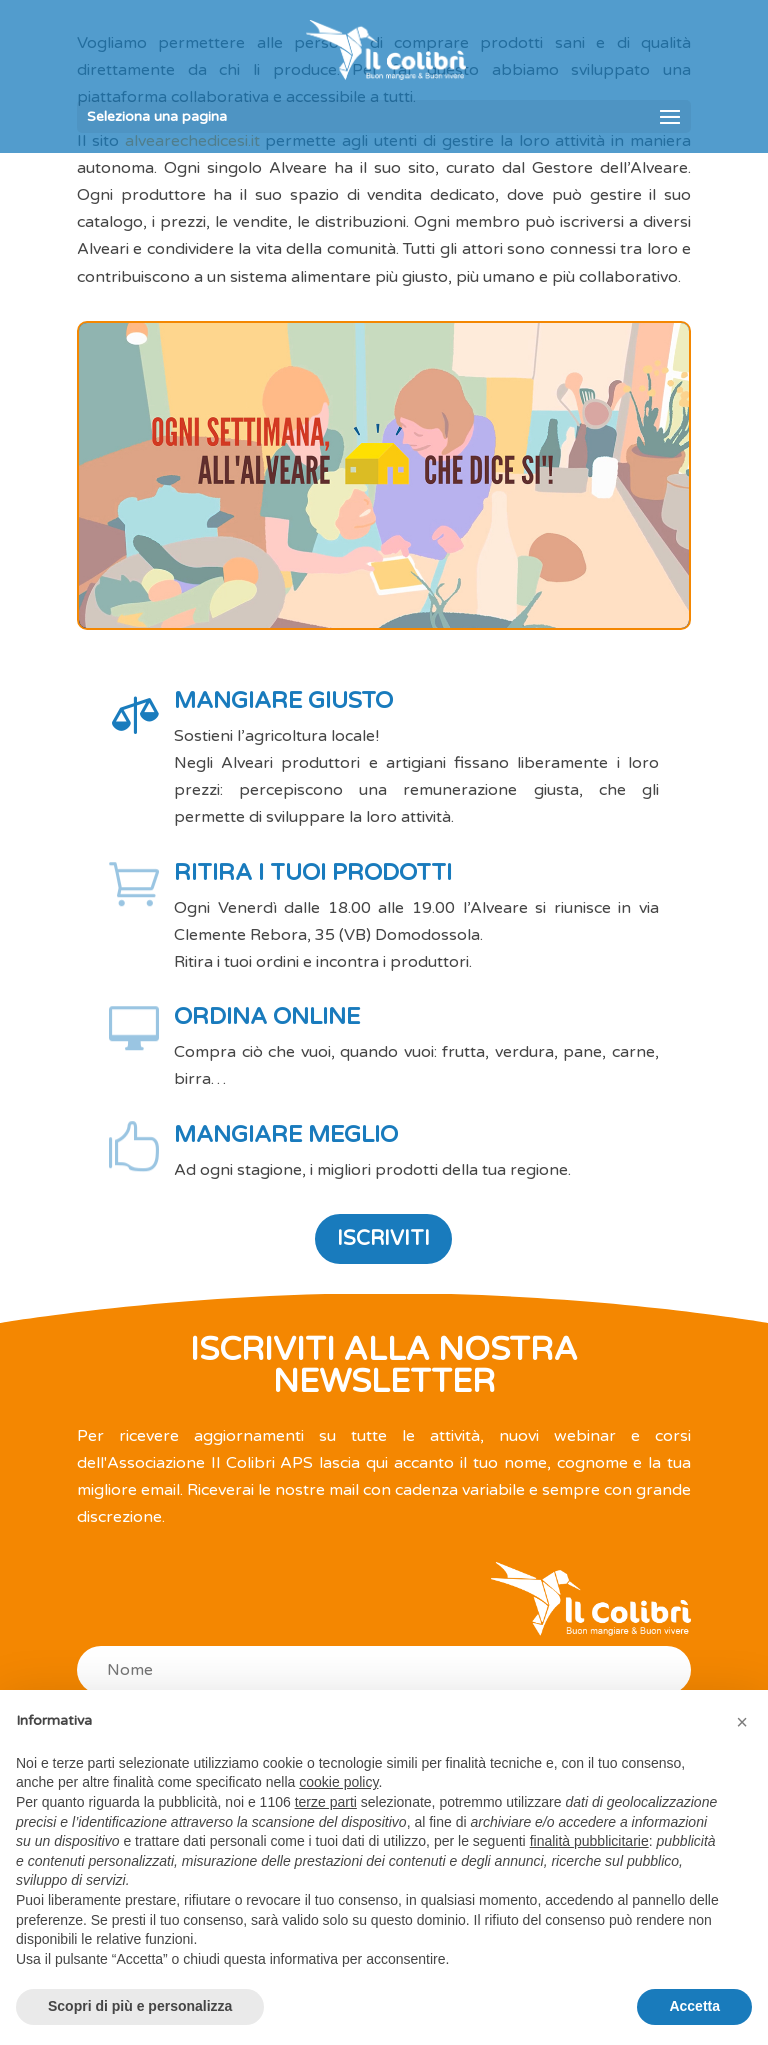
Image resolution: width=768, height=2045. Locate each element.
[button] (742, 1722)
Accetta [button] (694, 2006)
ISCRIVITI (383, 1239)
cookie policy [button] (338, 1782)
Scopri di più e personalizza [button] (140, 2006)
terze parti (326, 1802)
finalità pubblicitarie (589, 1841)
